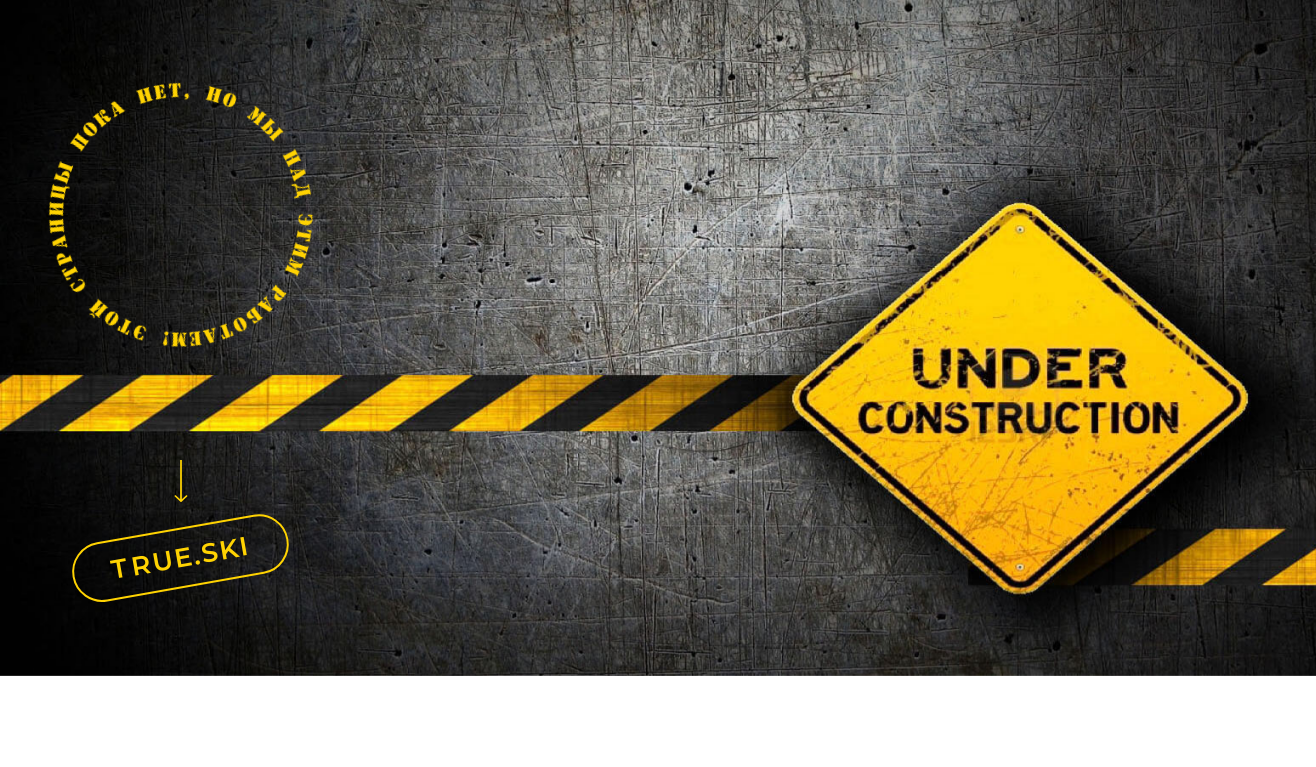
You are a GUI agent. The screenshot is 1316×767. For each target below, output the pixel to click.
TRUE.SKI (181, 557)
